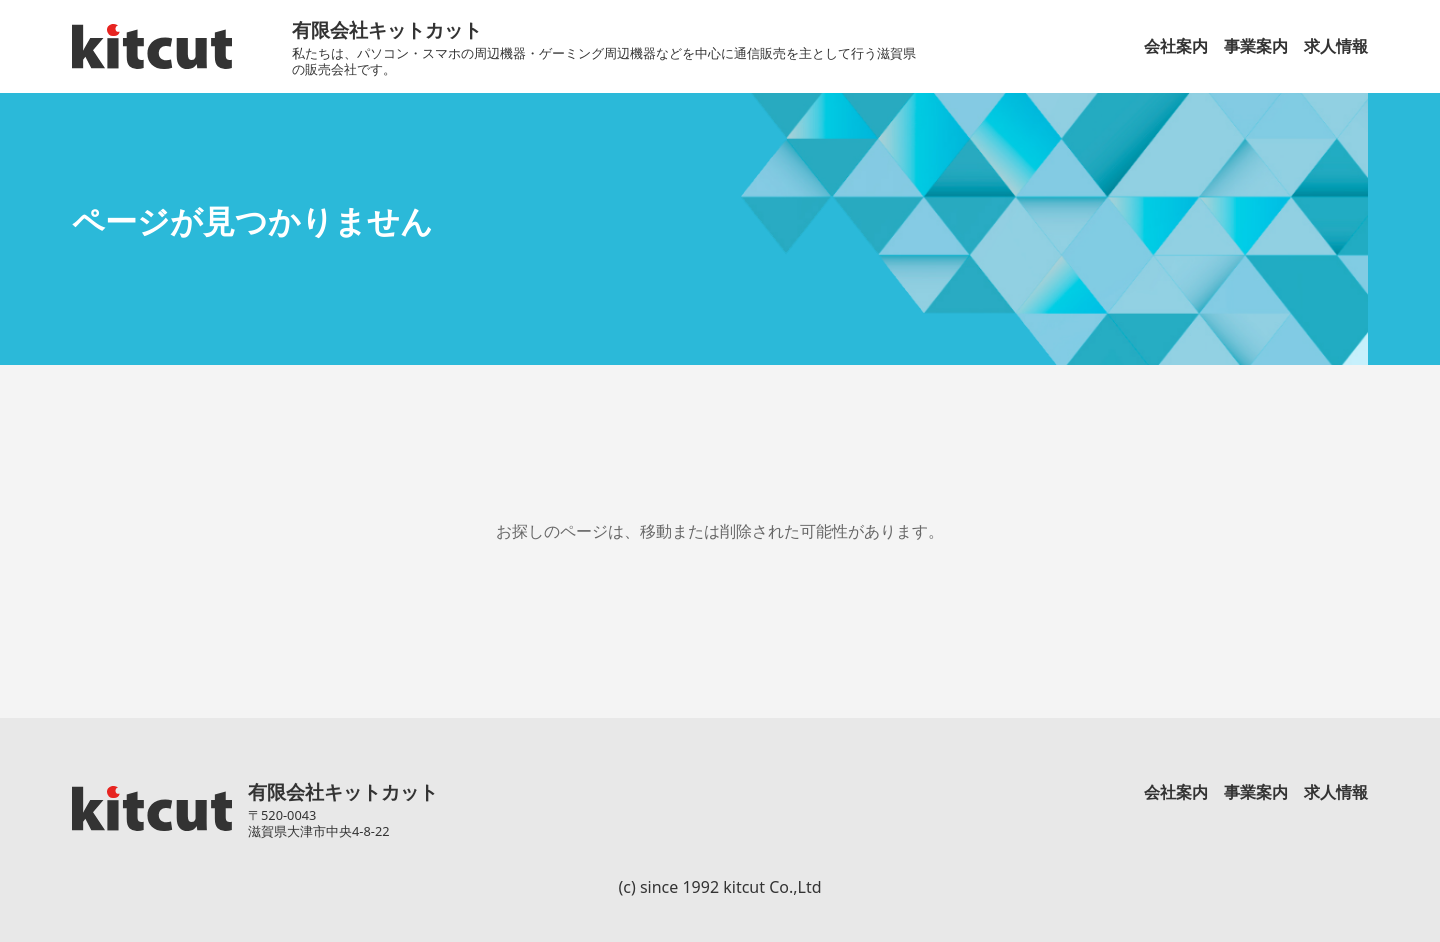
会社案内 (1176, 46)
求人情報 (1336, 46)
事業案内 (1256, 46)
